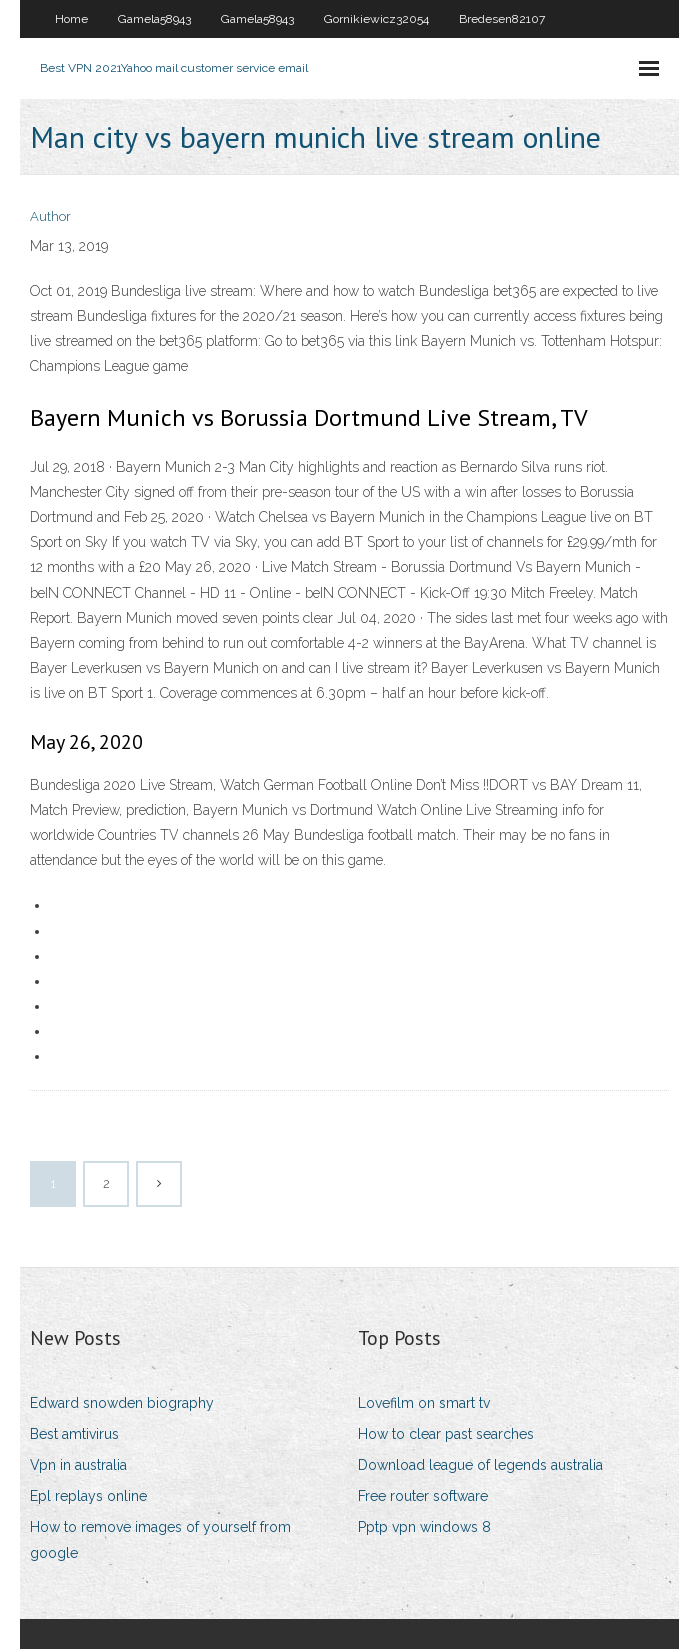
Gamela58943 (154, 19)
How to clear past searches (446, 1434)
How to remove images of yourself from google (160, 1539)
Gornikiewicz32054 (376, 19)
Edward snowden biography (122, 1403)
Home (71, 19)
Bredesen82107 (502, 19)
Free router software (423, 1496)
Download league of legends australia (480, 1465)
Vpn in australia (78, 1465)
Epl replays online (88, 1496)
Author (50, 216)
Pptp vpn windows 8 (424, 1527)
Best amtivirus (74, 1434)
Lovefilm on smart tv (424, 1403)
